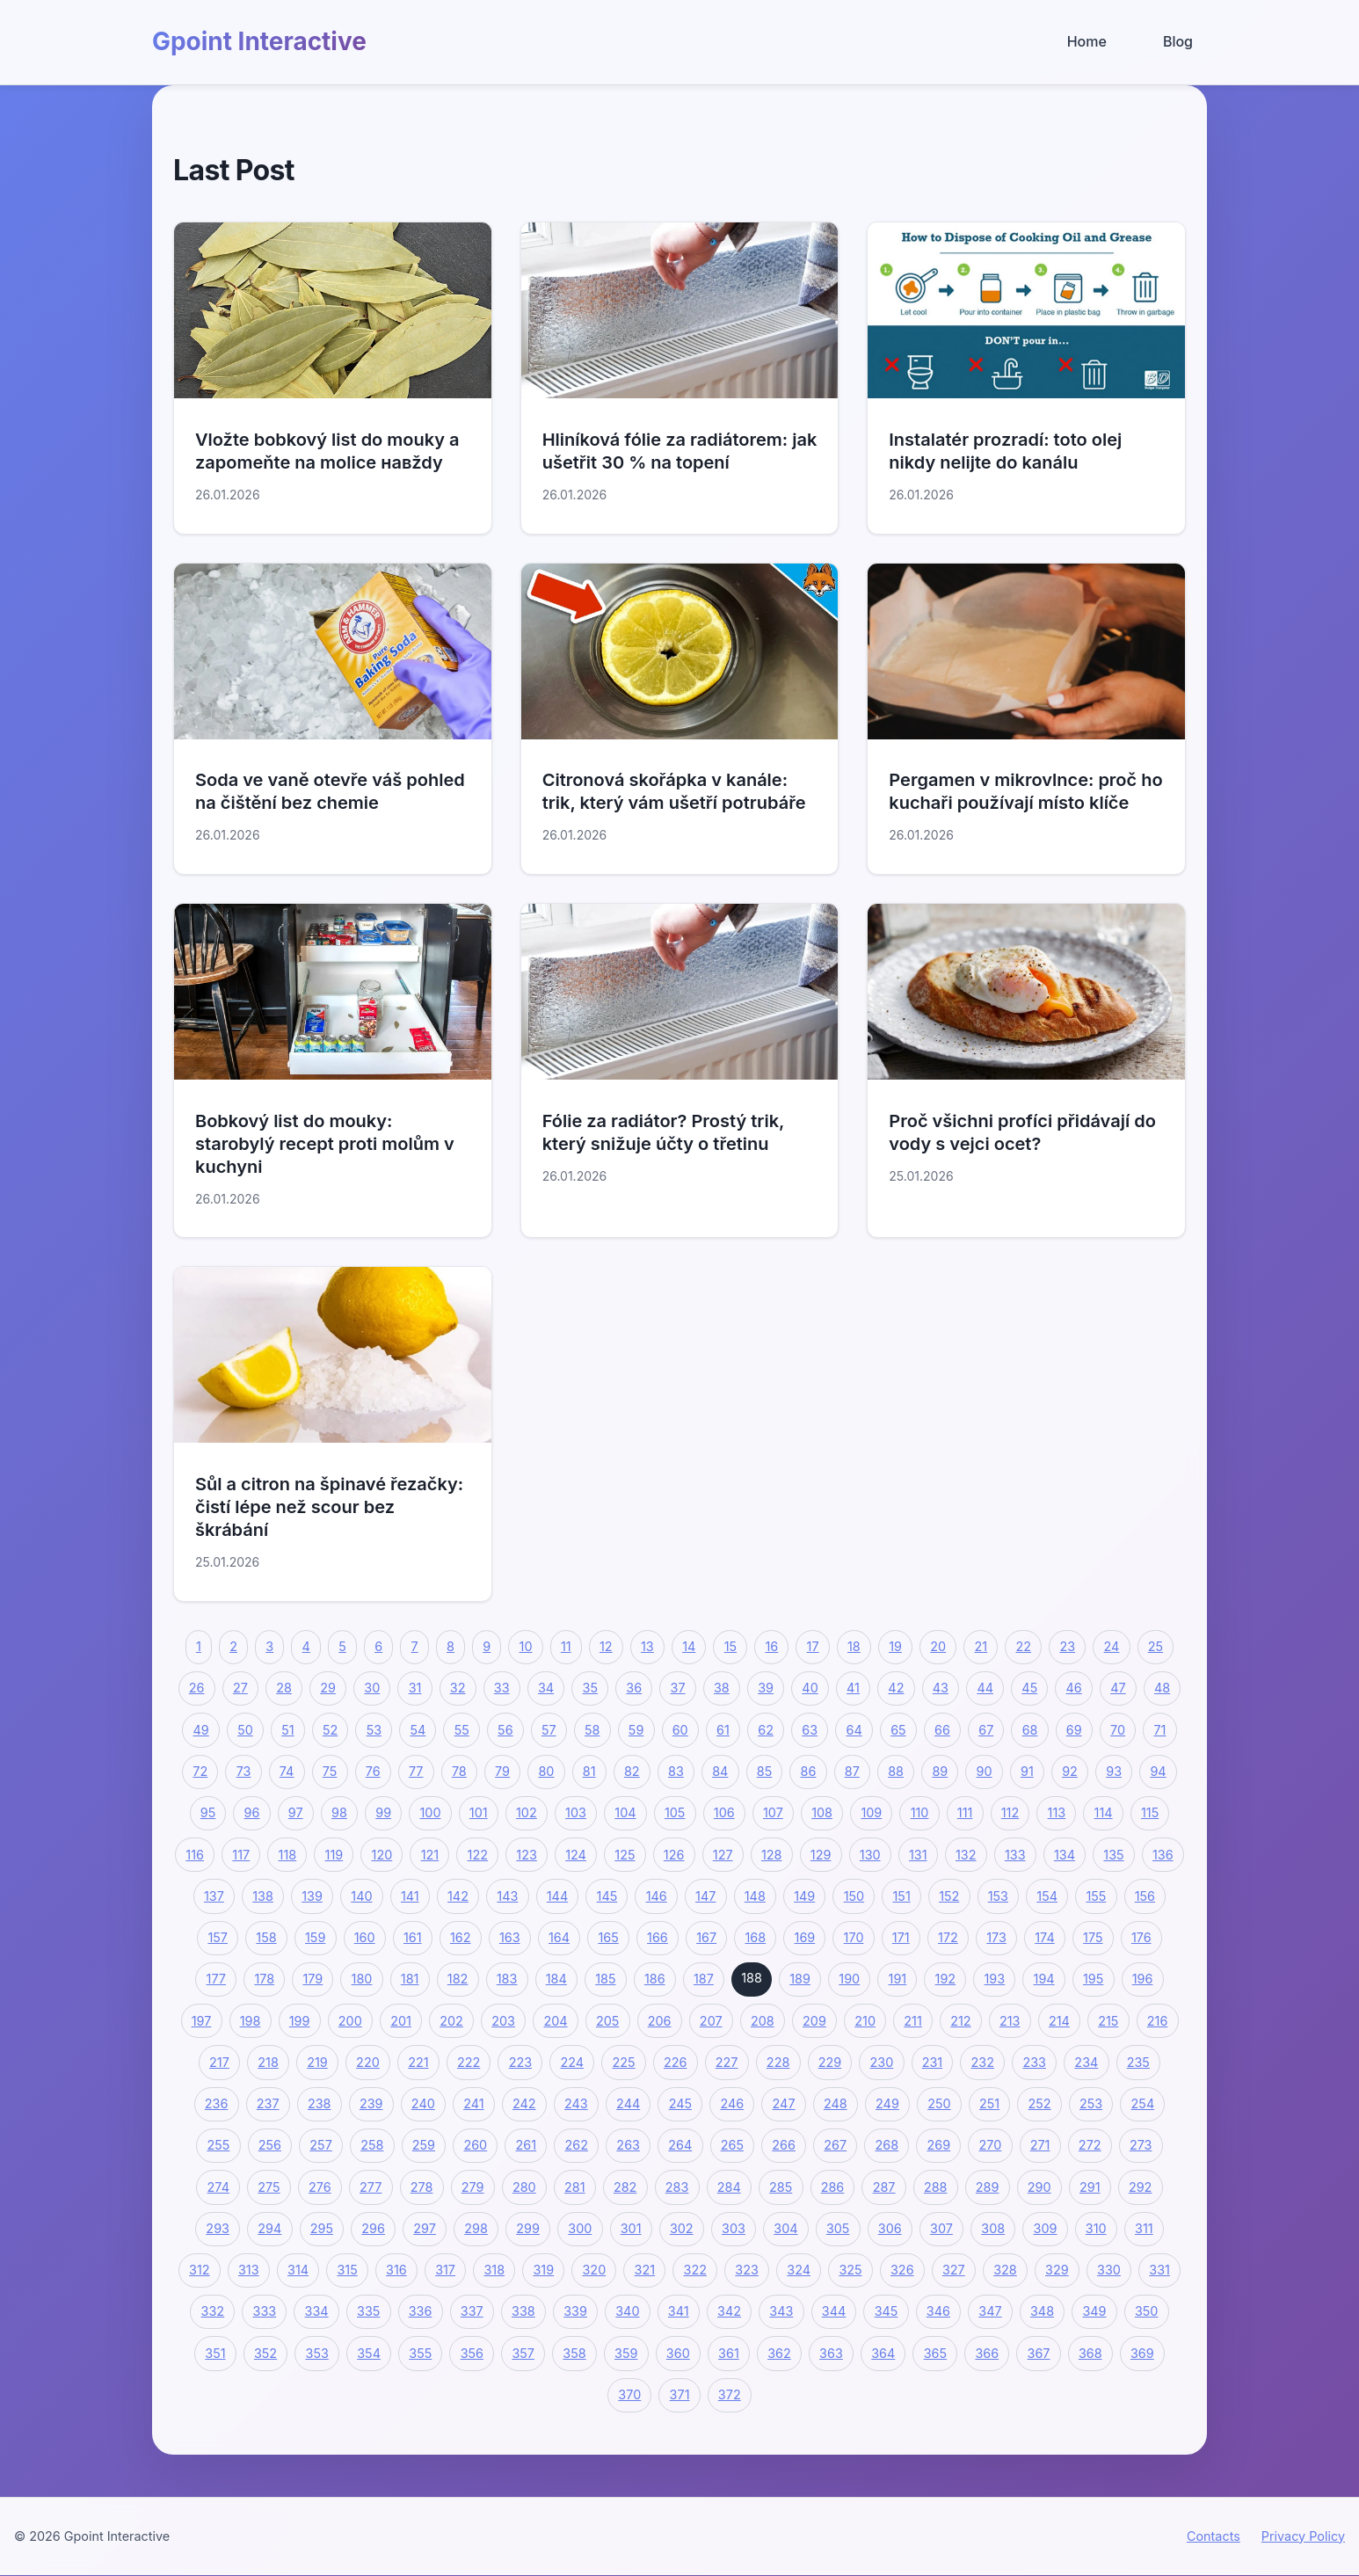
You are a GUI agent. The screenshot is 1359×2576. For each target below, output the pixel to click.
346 (938, 2311)
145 (607, 1895)
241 (473, 2103)
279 (472, 2186)
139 (312, 1895)
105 (675, 1812)
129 (821, 1854)
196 (1142, 1979)
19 (895, 1646)
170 (854, 1937)
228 (778, 2062)
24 (1112, 1646)
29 (328, 1688)
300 (580, 2228)
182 (458, 1979)
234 (1086, 2062)
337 (472, 2311)
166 (657, 1937)
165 (608, 1937)
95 (207, 1812)
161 (412, 1937)
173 (996, 1937)
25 (1155, 1646)
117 (241, 1854)
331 (1159, 2269)
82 (632, 1771)
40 (810, 1688)
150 (854, 1895)
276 (320, 2186)
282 (625, 2186)
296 (373, 2228)
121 (430, 1854)
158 (266, 1937)
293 (217, 2228)
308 (993, 2228)
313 (248, 2269)
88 (896, 1771)
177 (216, 1979)
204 (555, 2020)
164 (559, 1937)
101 (478, 1812)
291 (1090, 2186)
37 (678, 1688)
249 (887, 2103)
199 (299, 2020)
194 (1044, 1979)
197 (202, 2020)
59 (636, 1729)
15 (730, 1646)
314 (298, 2269)
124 (575, 1854)
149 (804, 1895)
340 (627, 2311)
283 (677, 2186)
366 (987, 2353)
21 (981, 1646)
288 (936, 2186)
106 (724, 1812)
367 (1039, 2353)
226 (675, 2062)
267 (835, 2145)
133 (1015, 1854)
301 (631, 2228)
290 (1039, 2186)
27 (240, 1688)
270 (990, 2145)
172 (948, 1937)
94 (1158, 1771)
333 (265, 2311)
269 (939, 2145)
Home (1087, 41)
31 (415, 1688)
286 (833, 2186)
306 (890, 2228)
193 (995, 1979)
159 (315, 1937)
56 (505, 1729)
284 (729, 2186)
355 (420, 2353)
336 (420, 2311)
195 (1093, 1979)
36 (634, 1688)
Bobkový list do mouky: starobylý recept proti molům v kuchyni (324, 1143)
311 (1144, 2228)
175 (1092, 1937)
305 (838, 2228)
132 (966, 1854)
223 (520, 2062)
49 (201, 1729)
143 (507, 1895)
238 (319, 2103)
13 (647, 1646)
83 (676, 1771)
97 (295, 1812)
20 (938, 1646)
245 (680, 2103)
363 (831, 2353)
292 (1140, 2186)
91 (1027, 1771)
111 (965, 1812)
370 (629, 2394)
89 (940, 1771)
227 (727, 2062)
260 (475, 2145)
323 (747, 2269)
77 (416, 1771)
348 (1042, 2311)
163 (509, 1937)
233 (1034, 2062)
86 (809, 1771)
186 (654, 1979)
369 (1142, 2353)
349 (1094, 2311)
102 (526, 1812)
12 (606, 1646)
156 (1145, 1895)
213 (1010, 2020)
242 (524, 2103)
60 (680, 1729)
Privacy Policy (1303, 2536)
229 (829, 2062)
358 (574, 2353)
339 (575, 2311)
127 (723, 1854)
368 (1090, 2353)
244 (628, 2103)
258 (371, 2145)
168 (755, 1937)
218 (268, 2062)
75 (330, 1771)
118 (288, 1854)
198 (250, 2020)
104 (625, 1812)
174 (1044, 1937)
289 (987, 2186)
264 (680, 2145)
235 (1138, 2062)
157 (217, 1937)
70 (1117, 1729)
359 (625, 2353)
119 (334, 1854)
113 (1057, 1812)
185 (605, 1979)
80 (546, 1771)
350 (1147, 2311)
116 (194, 1854)
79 (502, 1771)
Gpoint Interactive (259, 41)
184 (556, 1979)
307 (941, 2228)
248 (835, 2103)
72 (200, 1771)
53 (374, 1729)
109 (871, 1812)
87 (852, 1771)
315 (347, 2269)
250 (938, 2103)
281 (574, 2186)
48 (1162, 1688)
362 (779, 2353)
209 (814, 2020)
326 (902, 2269)
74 (287, 1771)
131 (918, 1854)
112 (1010, 1812)
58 (592, 1729)
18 (854, 1646)
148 (755, 1895)
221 (418, 2062)
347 (989, 2311)
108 (821, 1812)
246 (732, 2103)
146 (656, 1895)
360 (678, 2353)
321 (645, 2269)
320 (594, 2269)
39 (766, 1688)
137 (214, 1895)
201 (400, 2020)
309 (1045, 2228)
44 (985, 1688)
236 (217, 2103)
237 (268, 2103)
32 (458, 1688)
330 (1109, 2269)
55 (461, 1729)
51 (287, 1729)
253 (1090, 2103)
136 (1163, 1854)
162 (460, 1937)
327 (953, 2269)
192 (945, 1979)
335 (368, 2311)
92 (1070, 1771)
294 (269, 2228)
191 (898, 1979)
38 (722, 1688)
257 (320, 2145)
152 (949, 1895)
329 (1057, 2269)
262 (576, 2145)
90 (984, 1771)
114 (1103, 1812)
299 (528, 2228)
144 (557, 1895)
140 (361, 1895)
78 (459, 1771)
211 (912, 2020)
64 (854, 1729)
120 (382, 1854)
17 (813, 1646)
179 (312, 1979)
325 (850, 2269)
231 (932, 2062)
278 (422, 2186)
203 (503, 2020)
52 (330, 1729)
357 (523, 2353)
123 (526, 1854)
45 (1029, 1688)
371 (680, 2394)
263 (628, 2145)
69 (1074, 1729)
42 (896, 1688)
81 (589, 1771)
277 (371, 2186)
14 (688, 1646)
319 (543, 2269)
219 (317, 2062)
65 (897, 1729)
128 (771, 1854)
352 (265, 2353)
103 (575, 1812)
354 (369, 2353)
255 (218, 2145)
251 (989, 2103)
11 (566, 1646)
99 (383, 1812)
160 (364, 1937)
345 (886, 2311)
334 (317, 2311)
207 (711, 2020)
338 (523, 2311)
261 (526, 2145)
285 (780, 2186)
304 (785, 2228)
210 (865, 2020)
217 (219, 2062)
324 (798, 2269)
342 (729, 2311)
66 (942, 1729)
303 (733, 2228)
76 (373, 1771)
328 (1005, 2269)
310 (1096, 2228)
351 (215, 2353)
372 (729, 2394)
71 (1159, 1729)
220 (368, 2062)
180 (362, 1979)
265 (732, 2145)
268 (887, 2145)
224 (572, 2062)
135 (1113, 1854)
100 (429, 1812)
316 (396, 2269)
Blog (1178, 41)
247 (784, 2103)
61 (723, 1729)
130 (870, 1854)
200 (350, 2020)
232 (982, 2062)
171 (901, 1937)
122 (478, 1854)
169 (805, 1937)
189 (799, 1979)
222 (468, 2062)
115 (1150, 1812)
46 (1074, 1688)
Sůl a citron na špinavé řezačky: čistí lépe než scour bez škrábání (329, 1507)
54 (417, 1729)
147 (705, 1895)
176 (1141, 1937)
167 (706, 1937)
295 (321, 2228)
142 (458, 1895)
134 (1064, 1854)
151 (902, 1895)
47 (1117, 1688)
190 (849, 1979)
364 (883, 2353)
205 (607, 2020)
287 (884, 2186)
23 (1067, 1646)
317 (445, 2269)
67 (985, 1729)
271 (1040, 2145)
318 (494, 2269)
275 (269, 2186)
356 (472, 2353)
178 (264, 1979)
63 (810, 1729)
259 (423, 2145)
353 (317, 2353)
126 (674, 1854)
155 (1096, 1895)
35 (590, 1688)
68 (1030, 1729)
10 (526, 1646)
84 (720, 1771)
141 (410, 1895)
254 (1143, 2103)
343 (781, 2311)
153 (998, 1895)
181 (410, 1979)
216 (1157, 2020)
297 (424, 2228)
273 (1141, 2145)
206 (660, 2020)
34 (546, 1688)
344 (834, 2311)
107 (773, 1812)
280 (524, 2186)
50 (245, 1729)
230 (882, 2062)
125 (624, 1854)
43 (940, 1688)
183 (507, 1979)
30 (372, 1688)
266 (784, 2145)
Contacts (1213, 2536)
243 (576, 2103)
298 (476, 2228)
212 (960, 2020)
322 (695, 2269)
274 (218, 2186)
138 (262, 1895)
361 (728, 2353)
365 (935, 2353)
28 (284, 1688)
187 (704, 1979)
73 (243, 1771)
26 (197, 1688)
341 (678, 2311)
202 (451, 2020)
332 (213, 2311)
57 (548, 1729)
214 (1059, 2020)
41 (853, 1688)
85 (764, 1771)
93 (1114, 1771)
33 (502, 1688)
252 (1039, 2103)
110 (920, 1812)
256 (269, 2145)
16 (771, 1646)
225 (623, 2062)
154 (1046, 1895)
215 (1108, 2020)
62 (766, 1729)
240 (423, 2103)
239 (371, 2103)
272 (1090, 2145)
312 (199, 2269)
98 (339, 1812)
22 (1024, 1646)
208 (762, 2020)
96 (252, 1812)
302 (682, 2228)
